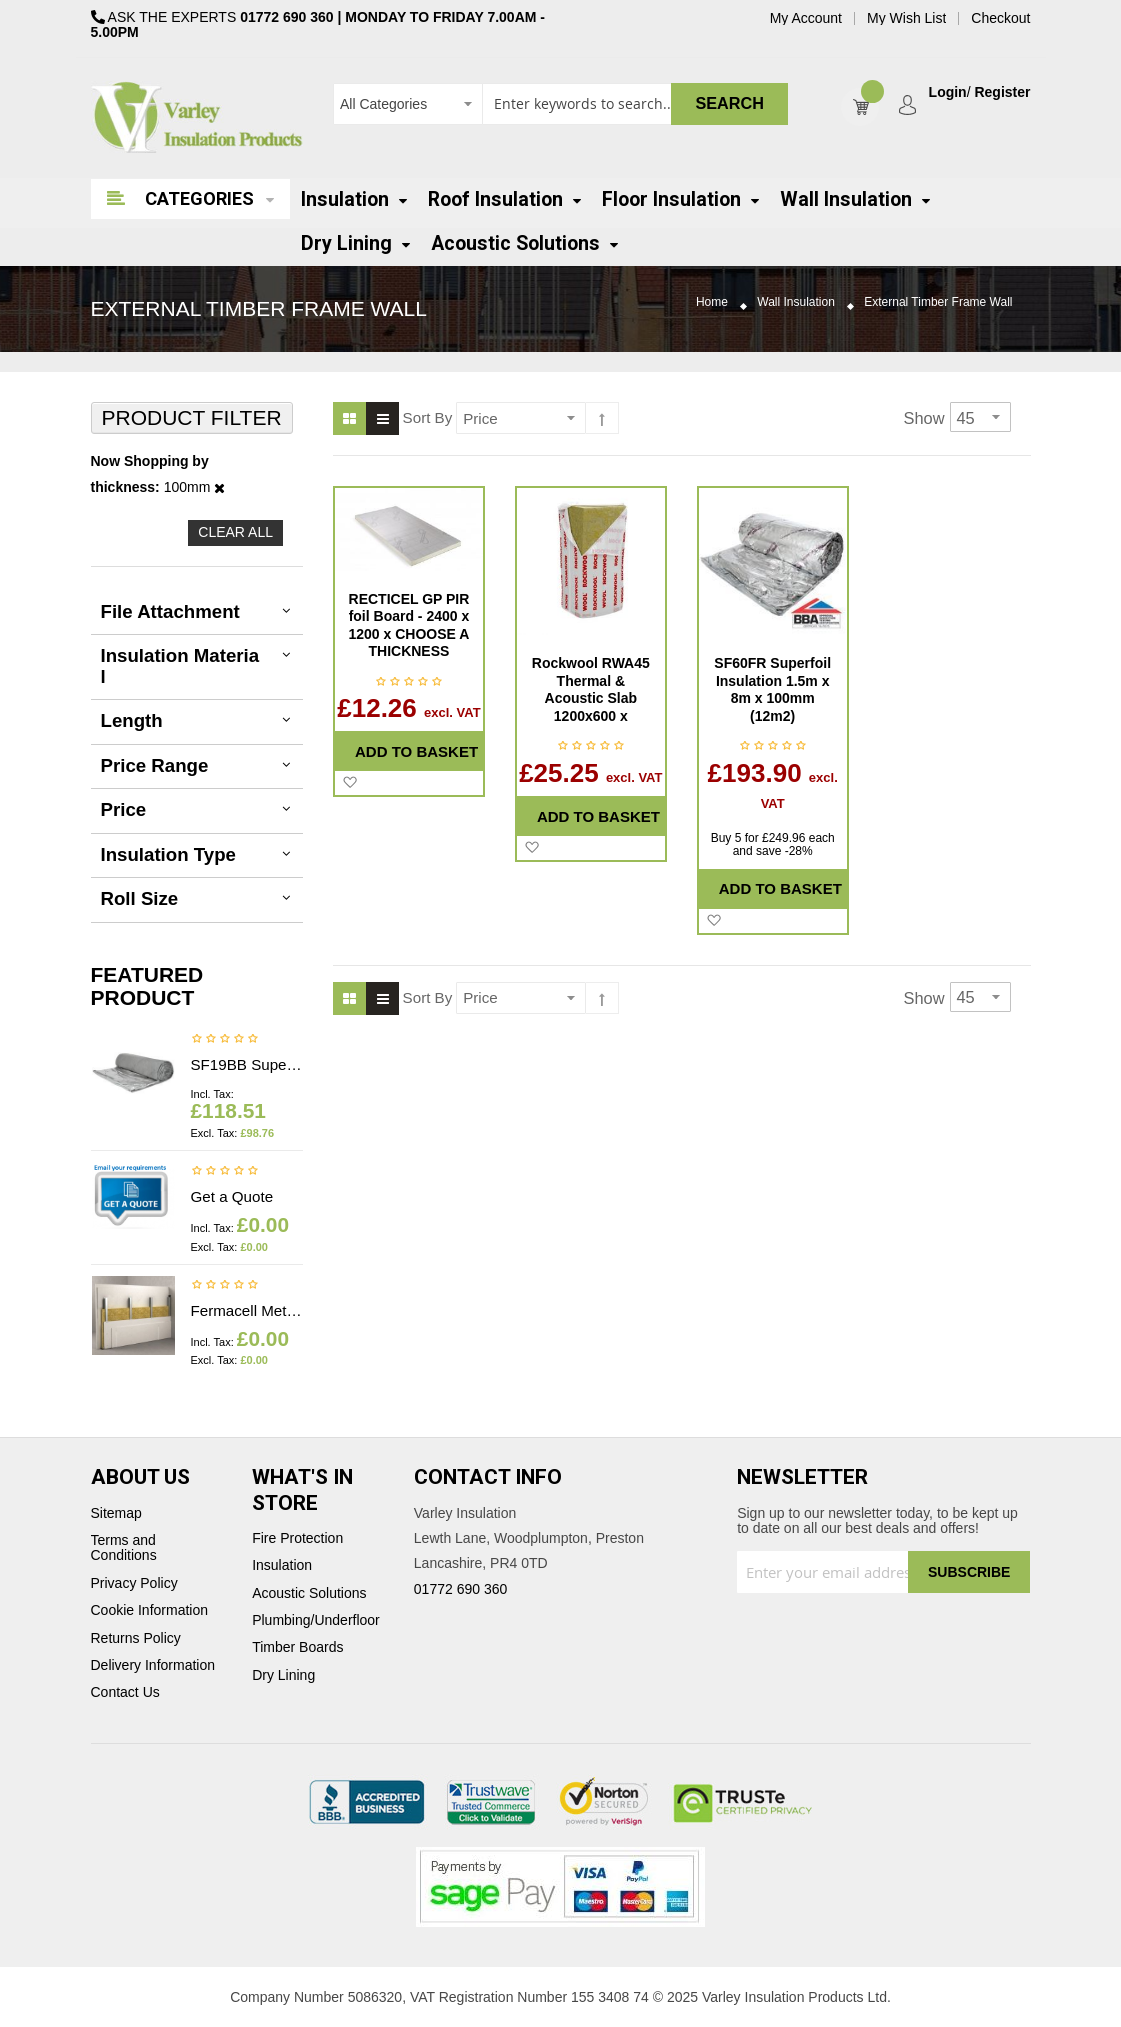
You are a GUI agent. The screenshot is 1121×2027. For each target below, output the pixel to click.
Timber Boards (297, 1647)
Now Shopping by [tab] (150, 461)
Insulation (282, 1565)
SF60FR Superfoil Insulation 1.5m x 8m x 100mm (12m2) (772, 689)
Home (712, 302)
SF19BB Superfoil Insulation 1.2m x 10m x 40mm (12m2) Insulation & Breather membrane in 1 (247, 1064)
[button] (349, 783)
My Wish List (906, 18)
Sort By (428, 417)
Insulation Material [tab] (180, 666)
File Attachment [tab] (170, 611)
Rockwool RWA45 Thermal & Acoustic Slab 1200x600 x (591, 689)
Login (948, 92)
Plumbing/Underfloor (316, 1620)
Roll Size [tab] (140, 898)
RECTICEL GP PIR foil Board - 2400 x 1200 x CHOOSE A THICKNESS (409, 625)
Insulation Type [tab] (168, 854)
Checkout (1000, 18)
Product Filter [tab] (192, 417)
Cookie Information (150, 1610)
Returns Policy (136, 1638)
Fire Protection (297, 1538)
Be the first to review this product (225, 1040)
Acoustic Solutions (309, 1593)
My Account (806, 18)
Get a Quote (232, 1196)
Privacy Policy (134, 1583)
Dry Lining (283, 1675)
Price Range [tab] (155, 765)
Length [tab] (132, 720)
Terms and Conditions (124, 1548)
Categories (199, 198)
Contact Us (125, 1692)
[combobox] (560, 104)
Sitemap (116, 1513)
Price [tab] (124, 809)
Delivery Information (153, 1665)
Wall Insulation (796, 302)
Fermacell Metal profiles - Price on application (247, 1310)
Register (1002, 92)
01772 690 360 (286, 17)
